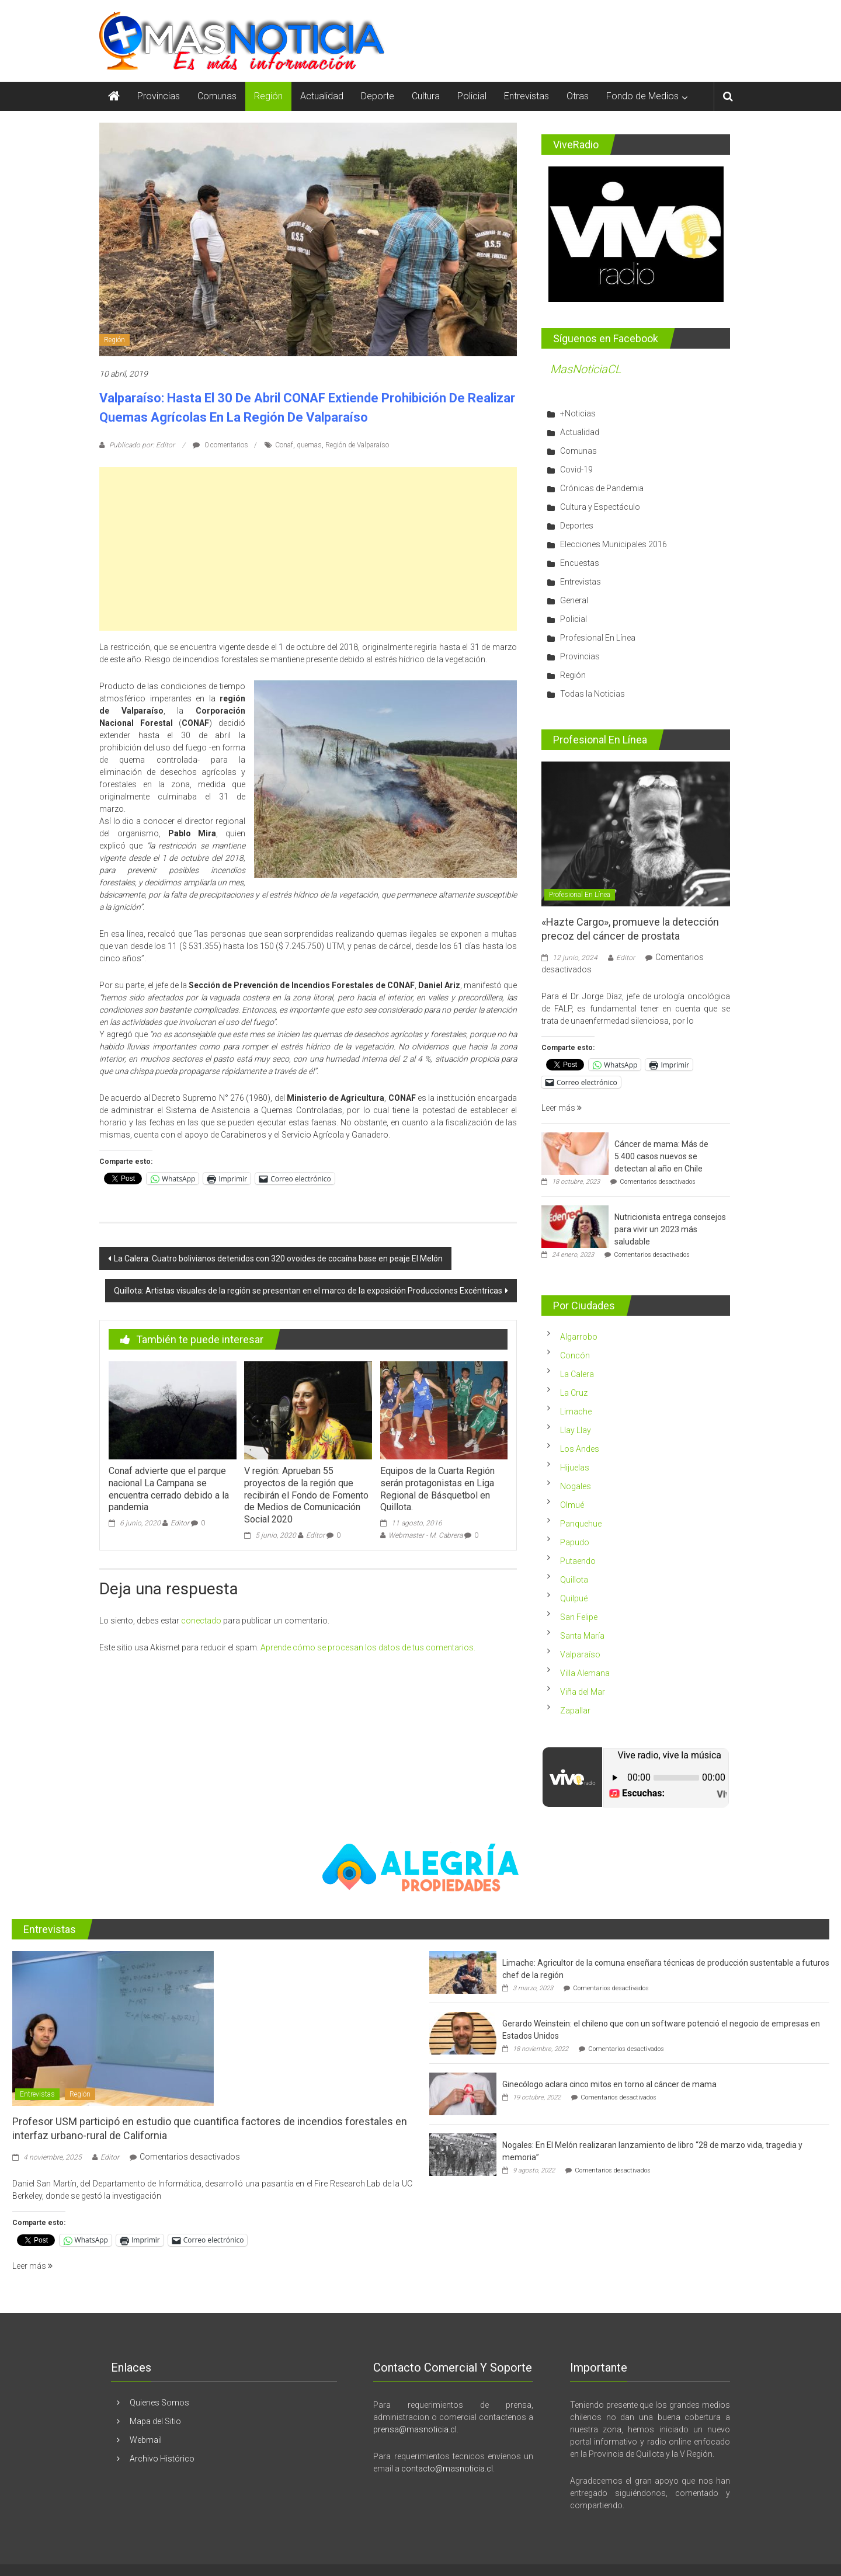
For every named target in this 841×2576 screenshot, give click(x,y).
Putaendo (578, 1561)
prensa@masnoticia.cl (415, 2429)
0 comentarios (220, 445)
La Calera (577, 1374)
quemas (309, 445)
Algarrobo (578, 1336)
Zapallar (575, 1710)
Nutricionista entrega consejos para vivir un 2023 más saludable (670, 1229)
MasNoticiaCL (585, 369)
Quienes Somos (159, 2402)
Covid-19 (576, 469)
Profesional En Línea (597, 637)
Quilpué (574, 1598)
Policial (471, 96)
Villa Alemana (585, 1673)
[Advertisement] (308, 549)
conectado (201, 1620)
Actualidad (321, 96)
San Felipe (578, 1617)
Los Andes (579, 1449)
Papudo (574, 1542)
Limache (576, 1411)
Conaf (284, 445)
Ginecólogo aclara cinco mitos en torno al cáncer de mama (609, 2084)
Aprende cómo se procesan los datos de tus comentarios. (367, 1647)
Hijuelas (574, 1467)
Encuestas (579, 563)
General (574, 600)
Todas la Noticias (592, 693)
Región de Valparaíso (357, 445)
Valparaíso (580, 1654)
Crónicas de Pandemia (602, 488)
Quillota (574, 1579)
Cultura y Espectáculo (600, 507)
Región (268, 96)
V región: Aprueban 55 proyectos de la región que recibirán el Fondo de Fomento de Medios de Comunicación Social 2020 (306, 1495)
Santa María (582, 1635)
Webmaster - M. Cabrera (425, 1535)
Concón (575, 1355)
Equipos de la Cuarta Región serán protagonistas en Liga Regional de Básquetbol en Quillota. (437, 1489)
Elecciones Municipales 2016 (613, 544)
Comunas (217, 96)
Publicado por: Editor (141, 445)
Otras (578, 96)
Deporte (377, 96)
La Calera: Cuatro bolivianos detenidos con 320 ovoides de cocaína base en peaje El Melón (278, 1258)
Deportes (576, 525)
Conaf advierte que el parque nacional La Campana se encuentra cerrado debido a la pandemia (169, 1489)
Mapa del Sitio (155, 2421)
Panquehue (581, 1523)
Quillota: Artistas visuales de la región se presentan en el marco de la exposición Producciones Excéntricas (308, 1290)
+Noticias (578, 413)
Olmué (572, 1505)
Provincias (158, 96)
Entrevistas (526, 96)
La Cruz (574, 1392)
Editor (180, 1523)
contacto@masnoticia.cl (447, 2468)
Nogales (575, 1486)
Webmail (146, 2440)
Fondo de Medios (642, 96)
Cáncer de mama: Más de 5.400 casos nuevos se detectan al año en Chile (661, 1156)
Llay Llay (575, 1430)
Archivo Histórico (162, 2458)
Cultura (426, 96)
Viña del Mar (582, 1692)
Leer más (561, 1108)
